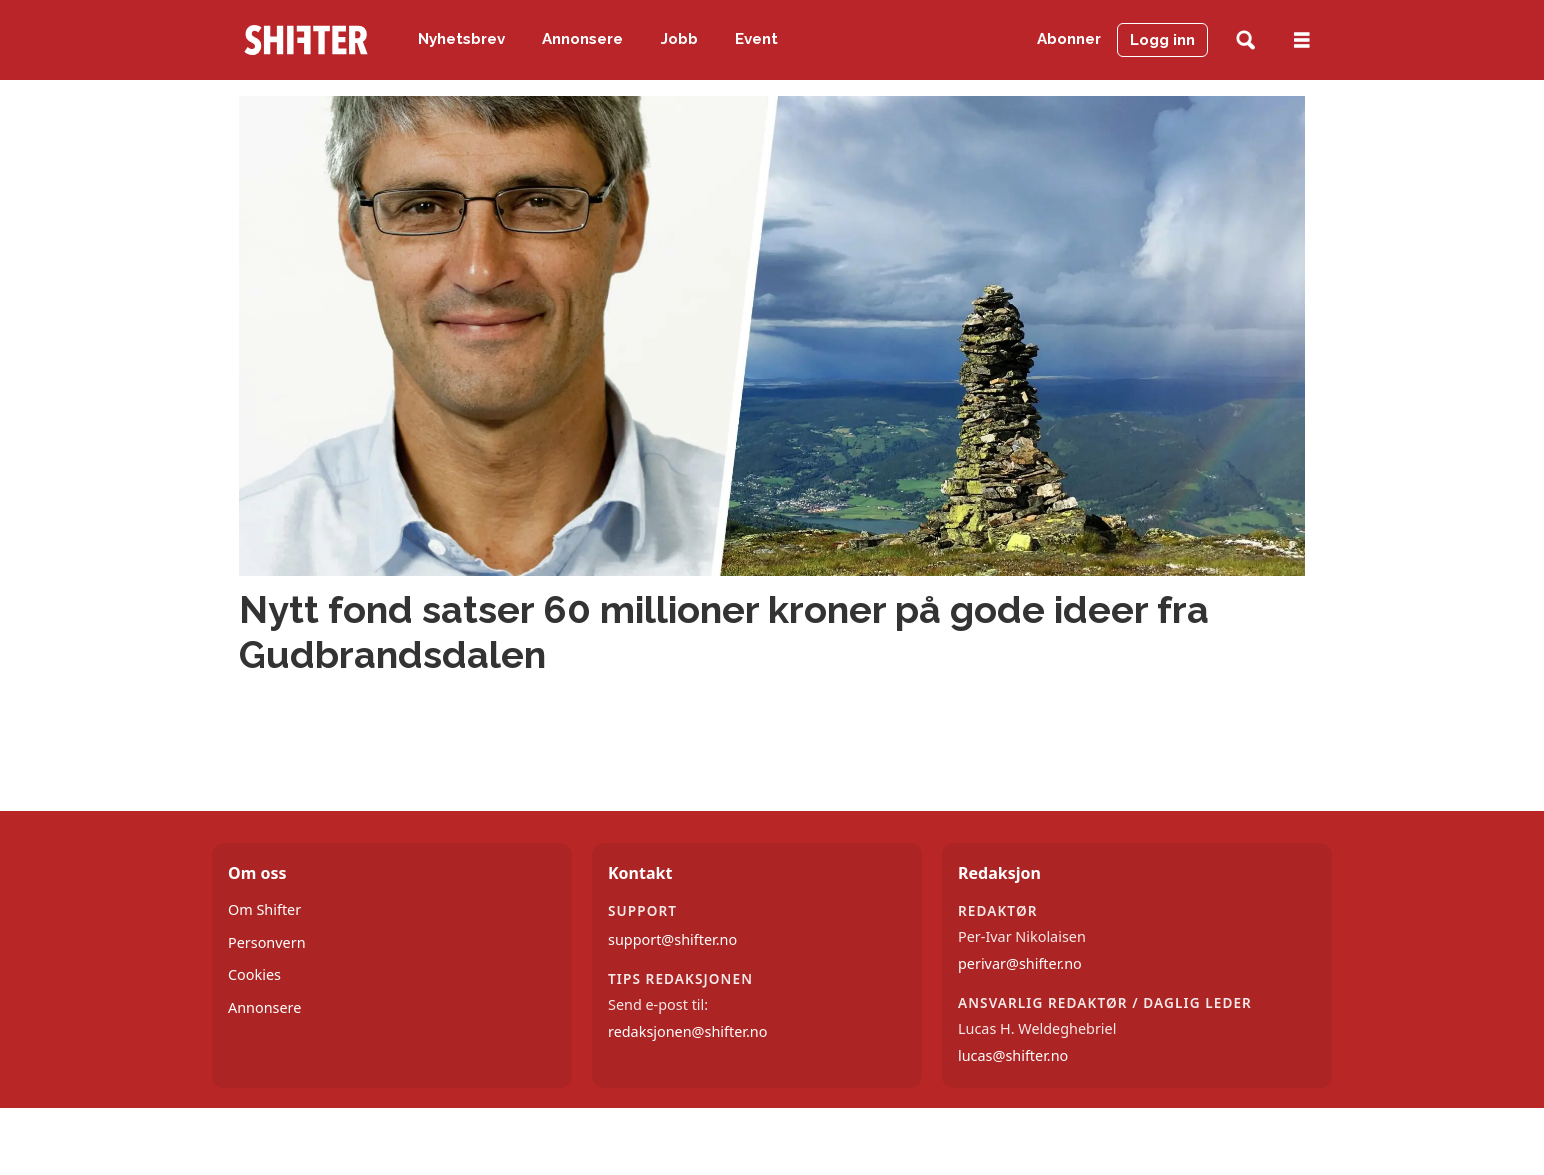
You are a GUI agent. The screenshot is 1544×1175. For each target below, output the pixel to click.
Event (756, 39)
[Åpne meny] (1302, 40)
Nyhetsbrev (461, 39)
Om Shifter (264, 909)
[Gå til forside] (306, 40)
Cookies (254, 974)
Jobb (679, 39)
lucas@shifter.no (1013, 1055)
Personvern (267, 942)
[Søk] (1245, 40)
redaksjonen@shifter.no (687, 1031)
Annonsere (582, 39)
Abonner (1069, 39)
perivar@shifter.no (1020, 963)
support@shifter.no (672, 939)
